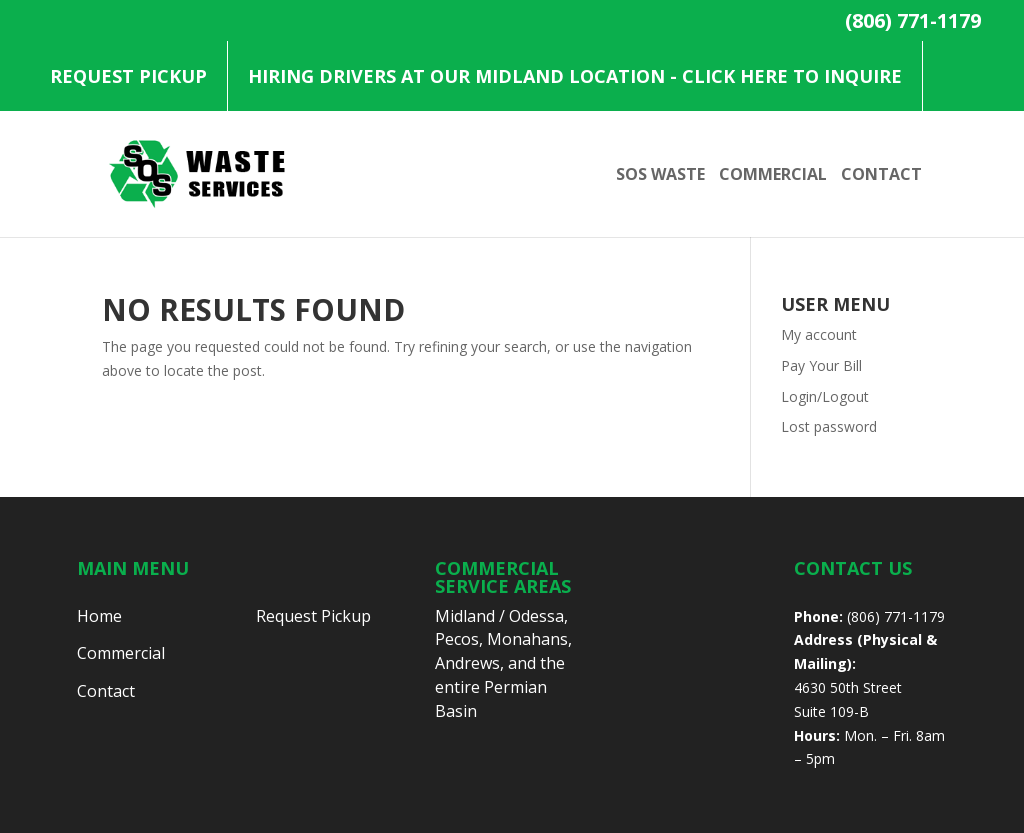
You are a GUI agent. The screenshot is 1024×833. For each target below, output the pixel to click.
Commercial (773, 176)
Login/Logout (825, 396)
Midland (465, 616)
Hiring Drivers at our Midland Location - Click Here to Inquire (575, 76)
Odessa (536, 616)
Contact (881, 176)
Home (99, 616)
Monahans (527, 639)
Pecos (457, 639)
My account (819, 334)
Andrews (467, 663)
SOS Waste (660, 176)
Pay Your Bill (821, 365)
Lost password (829, 426)
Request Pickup (128, 76)
